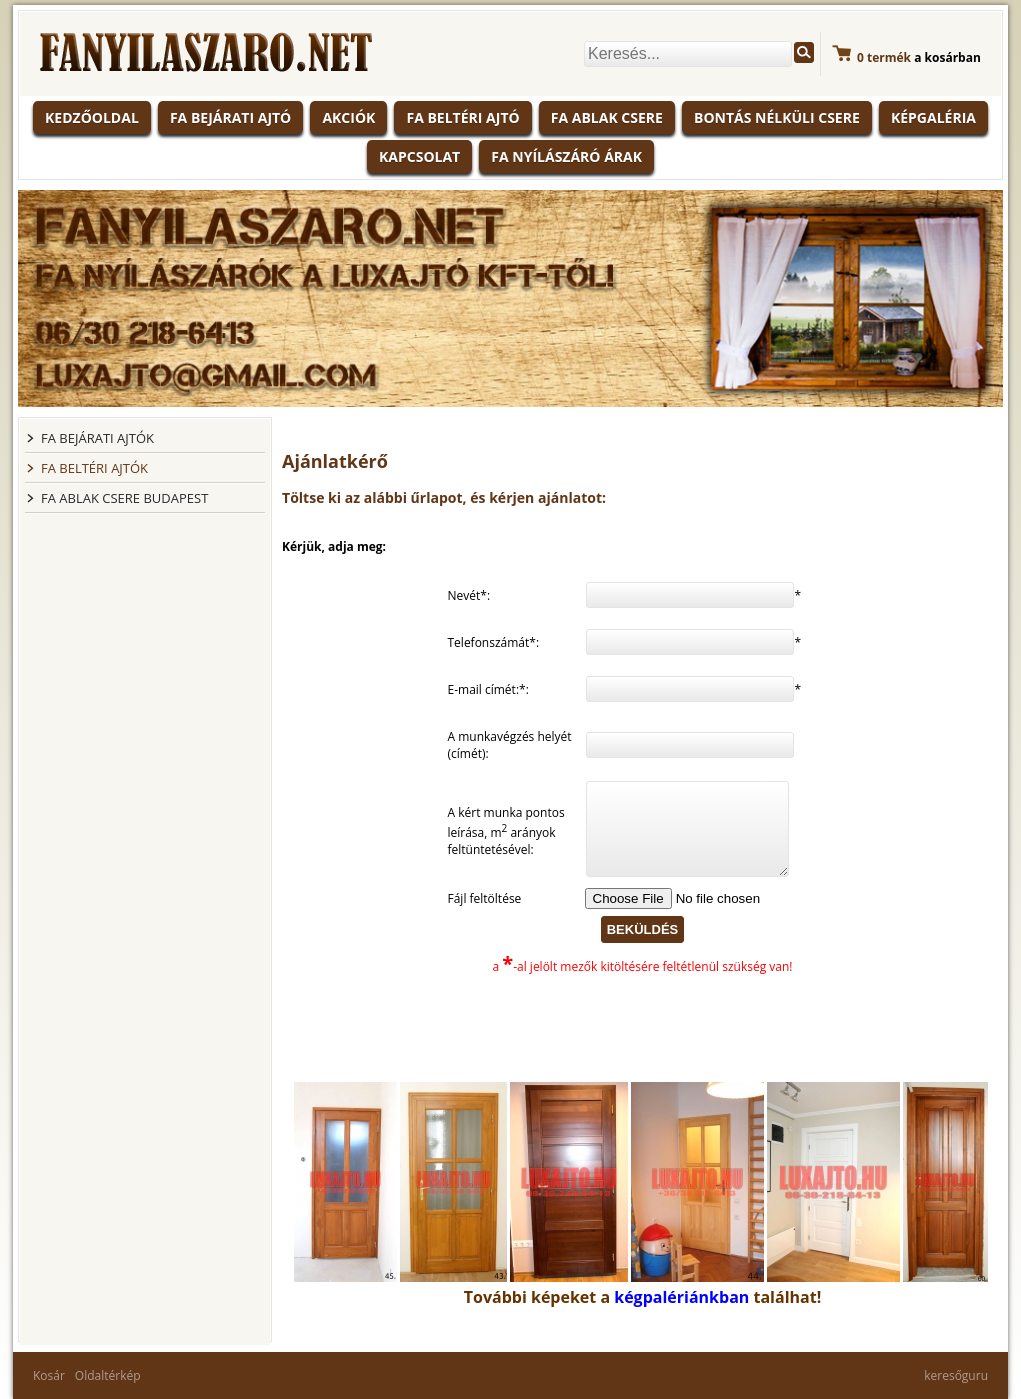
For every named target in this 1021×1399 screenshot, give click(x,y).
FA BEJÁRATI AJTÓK (97, 438)
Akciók (348, 117)
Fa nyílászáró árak (566, 156)
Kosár (49, 1375)
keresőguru (956, 1375)
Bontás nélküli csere (777, 117)
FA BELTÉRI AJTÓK (94, 468)
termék (884, 57)
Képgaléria (933, 117)
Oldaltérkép (108, 1375)
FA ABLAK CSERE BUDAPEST (124, 498)
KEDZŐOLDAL (92, 117)
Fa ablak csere (607, 117)
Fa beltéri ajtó (462, 117)
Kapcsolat (419, 156)
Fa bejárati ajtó (230, 117)
